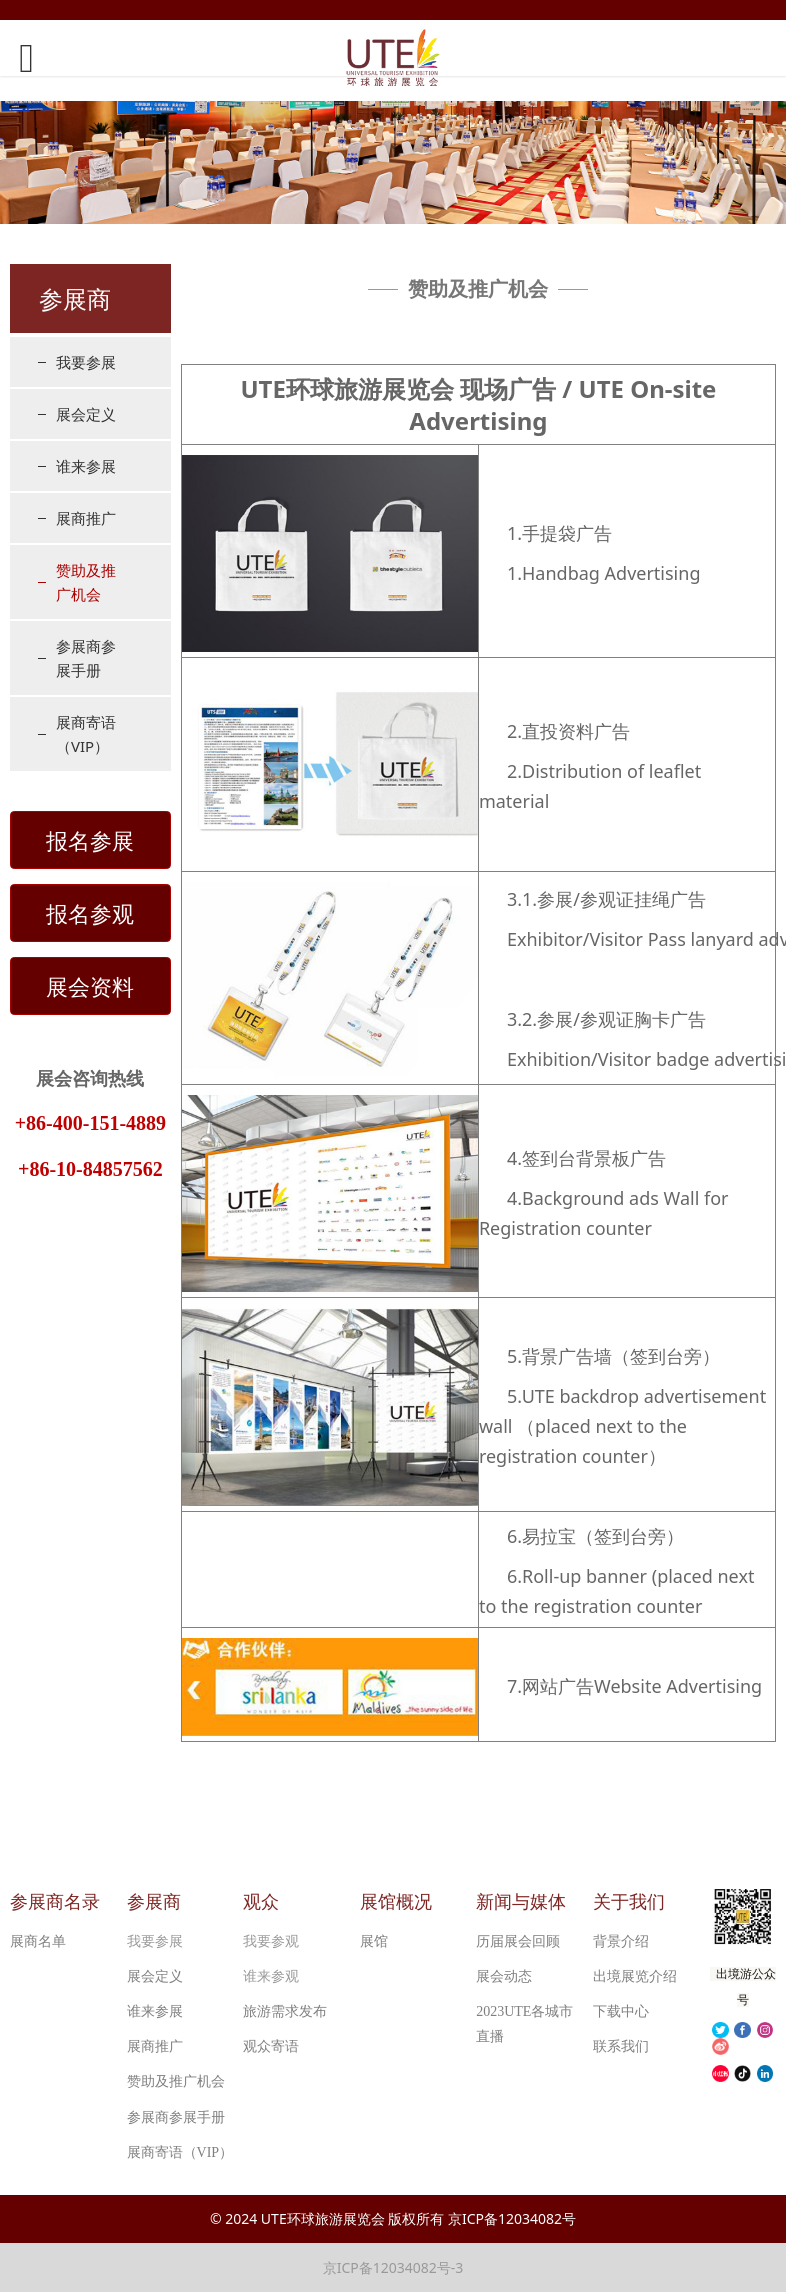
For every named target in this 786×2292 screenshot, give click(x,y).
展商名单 (38, 1941)
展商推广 (86, 518)
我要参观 (271, 1941)
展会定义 (86, 414)
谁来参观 (271, 1976)
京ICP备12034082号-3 (393, 2267)
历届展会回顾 (518, 1941)
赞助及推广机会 (86, 582)
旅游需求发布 (285, 2011)
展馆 (374, 1941)
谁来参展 (86, 466)
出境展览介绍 (635, 1976)
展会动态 (504, 1976)
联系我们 (621, 2046)
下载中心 (621, 2011)
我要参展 (86, 362)
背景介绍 (621, 1941)
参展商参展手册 (86, 658)
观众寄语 (271, 2046)
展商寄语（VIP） (86, 734)
